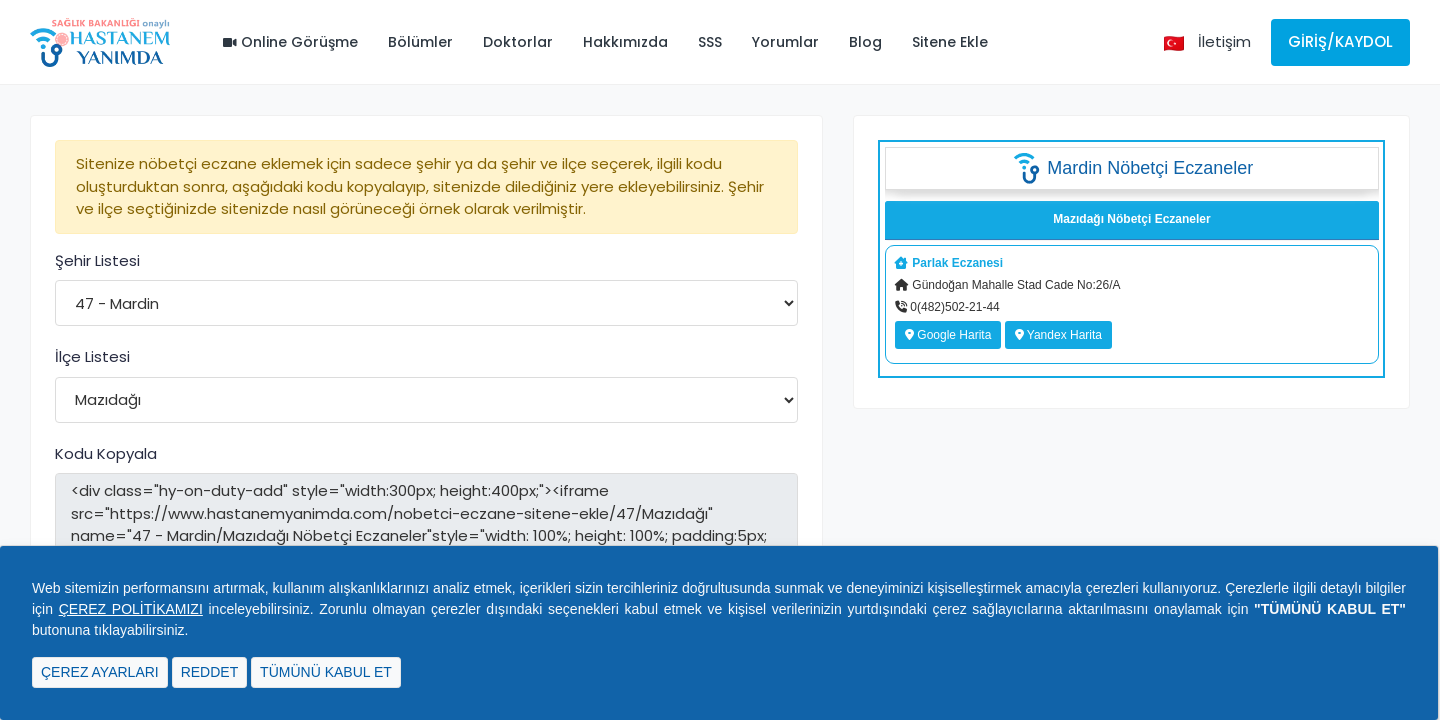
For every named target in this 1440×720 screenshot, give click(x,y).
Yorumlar (785, 42)
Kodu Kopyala (106, 453)
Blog (865, 42)
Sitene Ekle (950, 42)
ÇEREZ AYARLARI (100, 672)
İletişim (1224, 41)
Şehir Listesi (97, 260)
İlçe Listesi (92, 356)
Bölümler (420, 42)
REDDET (210, 672)
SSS (710, 42)
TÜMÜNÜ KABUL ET (326, 672)
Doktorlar (518, 42)
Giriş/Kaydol (1340, 41)
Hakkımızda (625, 42)
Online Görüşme (290, 42)
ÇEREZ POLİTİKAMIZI (131, 609)
